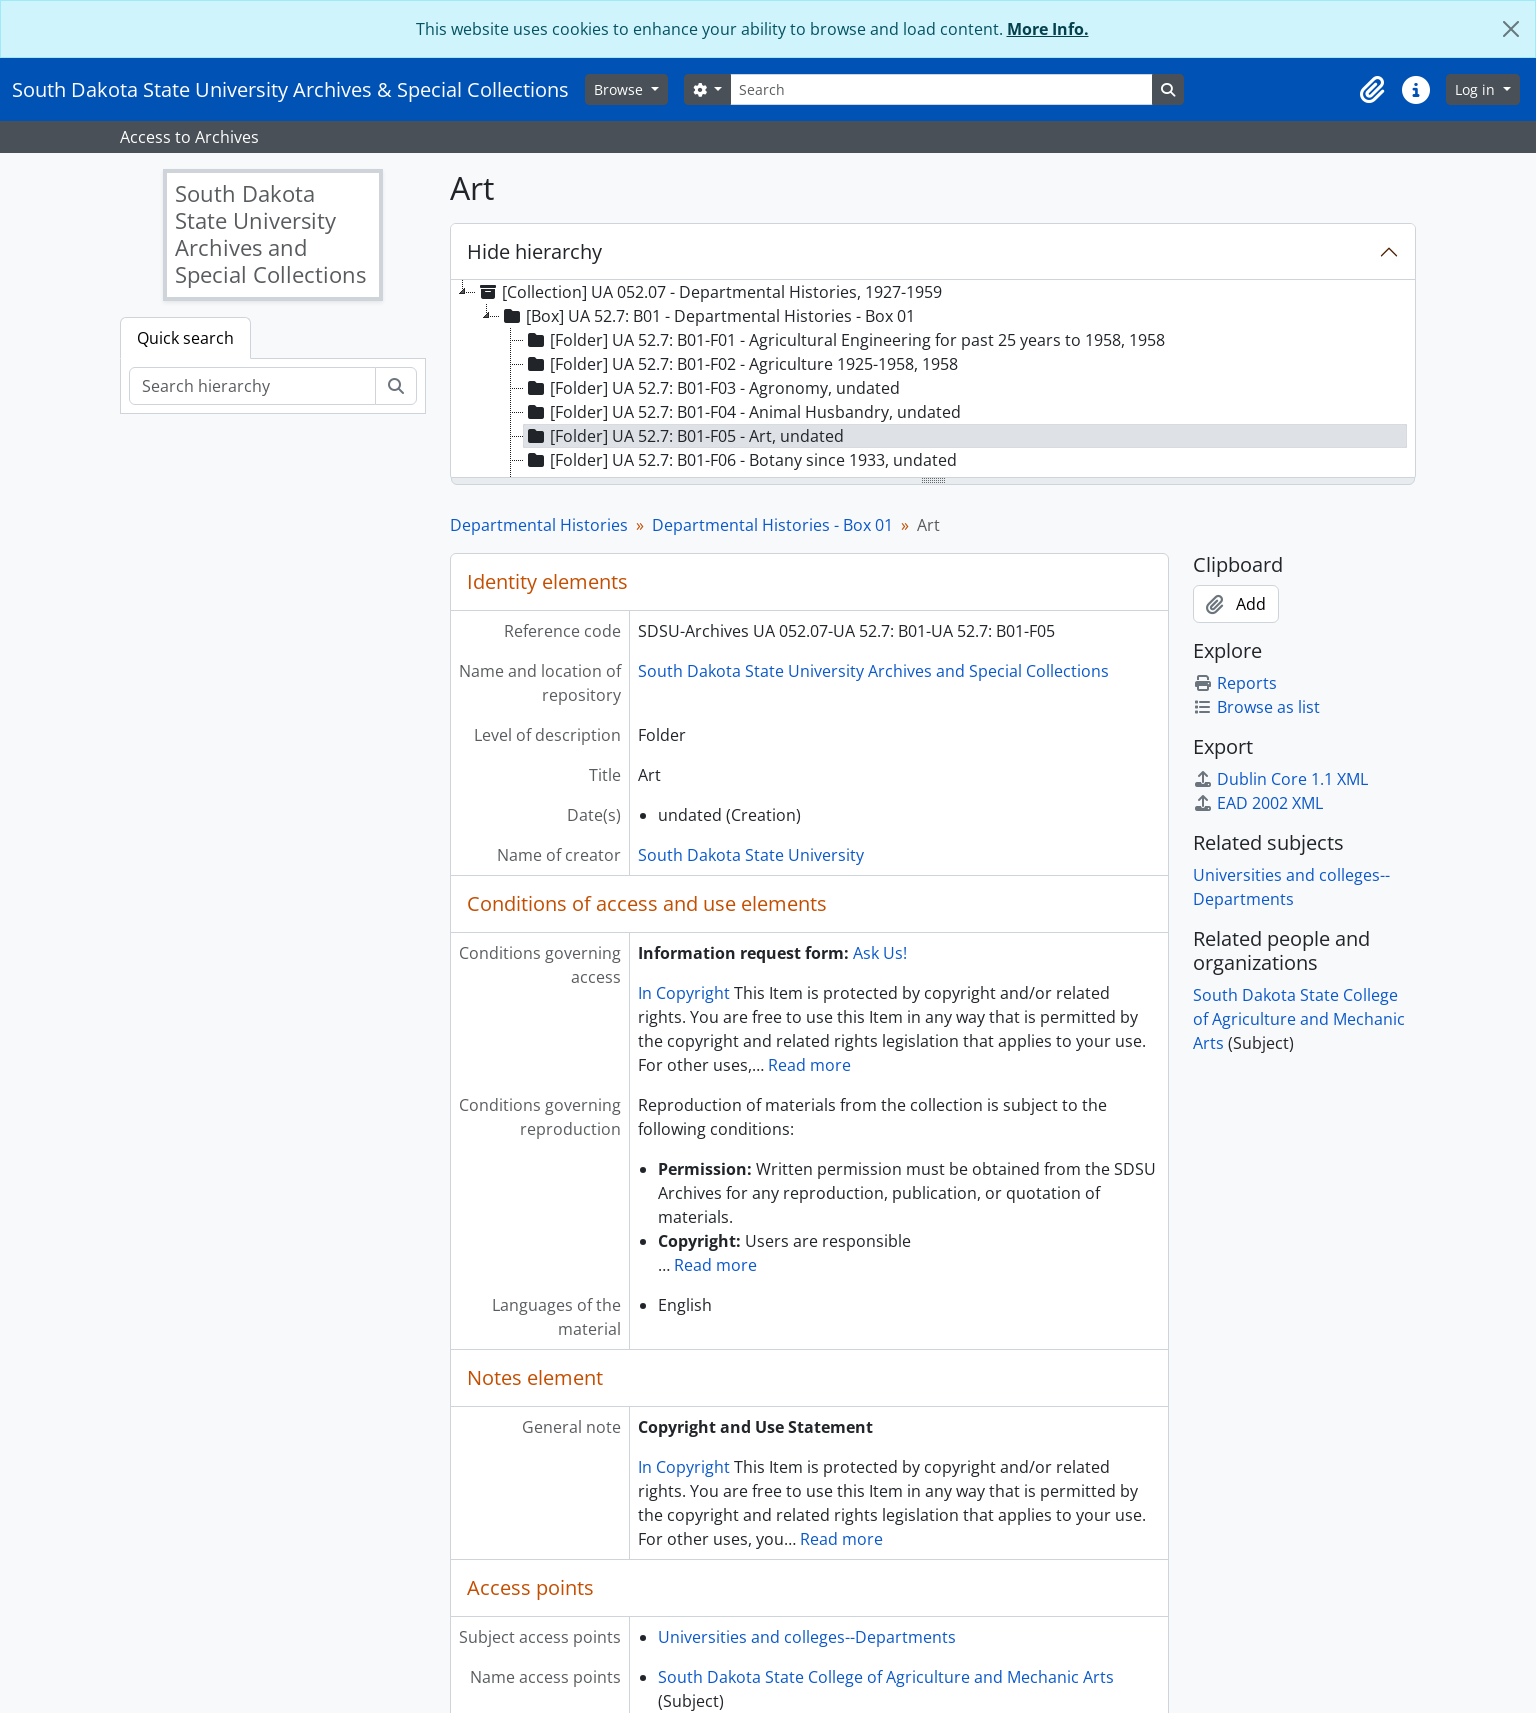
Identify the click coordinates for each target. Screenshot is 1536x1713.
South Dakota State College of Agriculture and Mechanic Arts (886, 1677)
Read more (809, 1065)
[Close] (1511, 29)
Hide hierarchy (534, 251)
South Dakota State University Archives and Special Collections (873, 671)
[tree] (933, 380)
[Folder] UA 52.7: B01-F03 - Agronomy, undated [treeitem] (712, 388)
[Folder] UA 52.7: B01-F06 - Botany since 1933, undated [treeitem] (740, 460)
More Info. (1048, 29)
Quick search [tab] (185, 338)
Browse (620, 89)
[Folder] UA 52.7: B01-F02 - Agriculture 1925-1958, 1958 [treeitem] (741, 364)
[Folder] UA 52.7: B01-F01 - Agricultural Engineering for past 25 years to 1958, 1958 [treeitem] (844, 340)
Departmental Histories (539, 525)
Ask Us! (880, 953)
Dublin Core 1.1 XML (1280, 779)
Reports (1235, 683)
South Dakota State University (751, 855)
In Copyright (684, 993)
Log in (1477, 89)
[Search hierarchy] (252, 386)
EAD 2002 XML (1258, 803)
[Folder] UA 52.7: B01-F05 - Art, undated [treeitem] (684, 436)
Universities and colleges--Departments (807, 1637)
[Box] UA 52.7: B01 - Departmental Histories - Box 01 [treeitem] (707, 316)
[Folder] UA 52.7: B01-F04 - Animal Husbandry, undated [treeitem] (742, 412)
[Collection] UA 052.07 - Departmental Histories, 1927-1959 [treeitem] (709, 292)
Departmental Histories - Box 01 (772, 525)
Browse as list (1256, 707)
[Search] (941, 89)
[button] (1372, 90)
